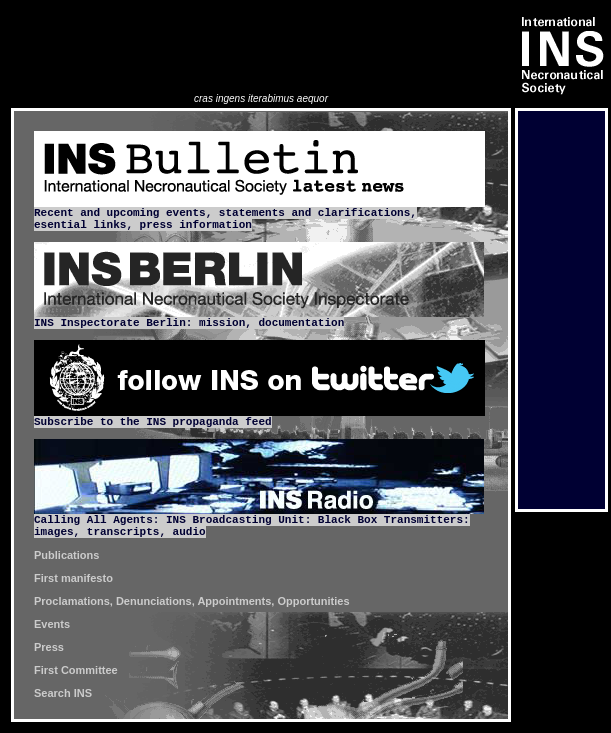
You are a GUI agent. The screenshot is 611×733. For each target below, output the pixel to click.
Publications (66, 555)
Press (49, 647)
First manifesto (73, 578)
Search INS (63, 693)
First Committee (76, 670)
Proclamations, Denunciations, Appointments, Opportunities (192, 601)
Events (52, 624)
